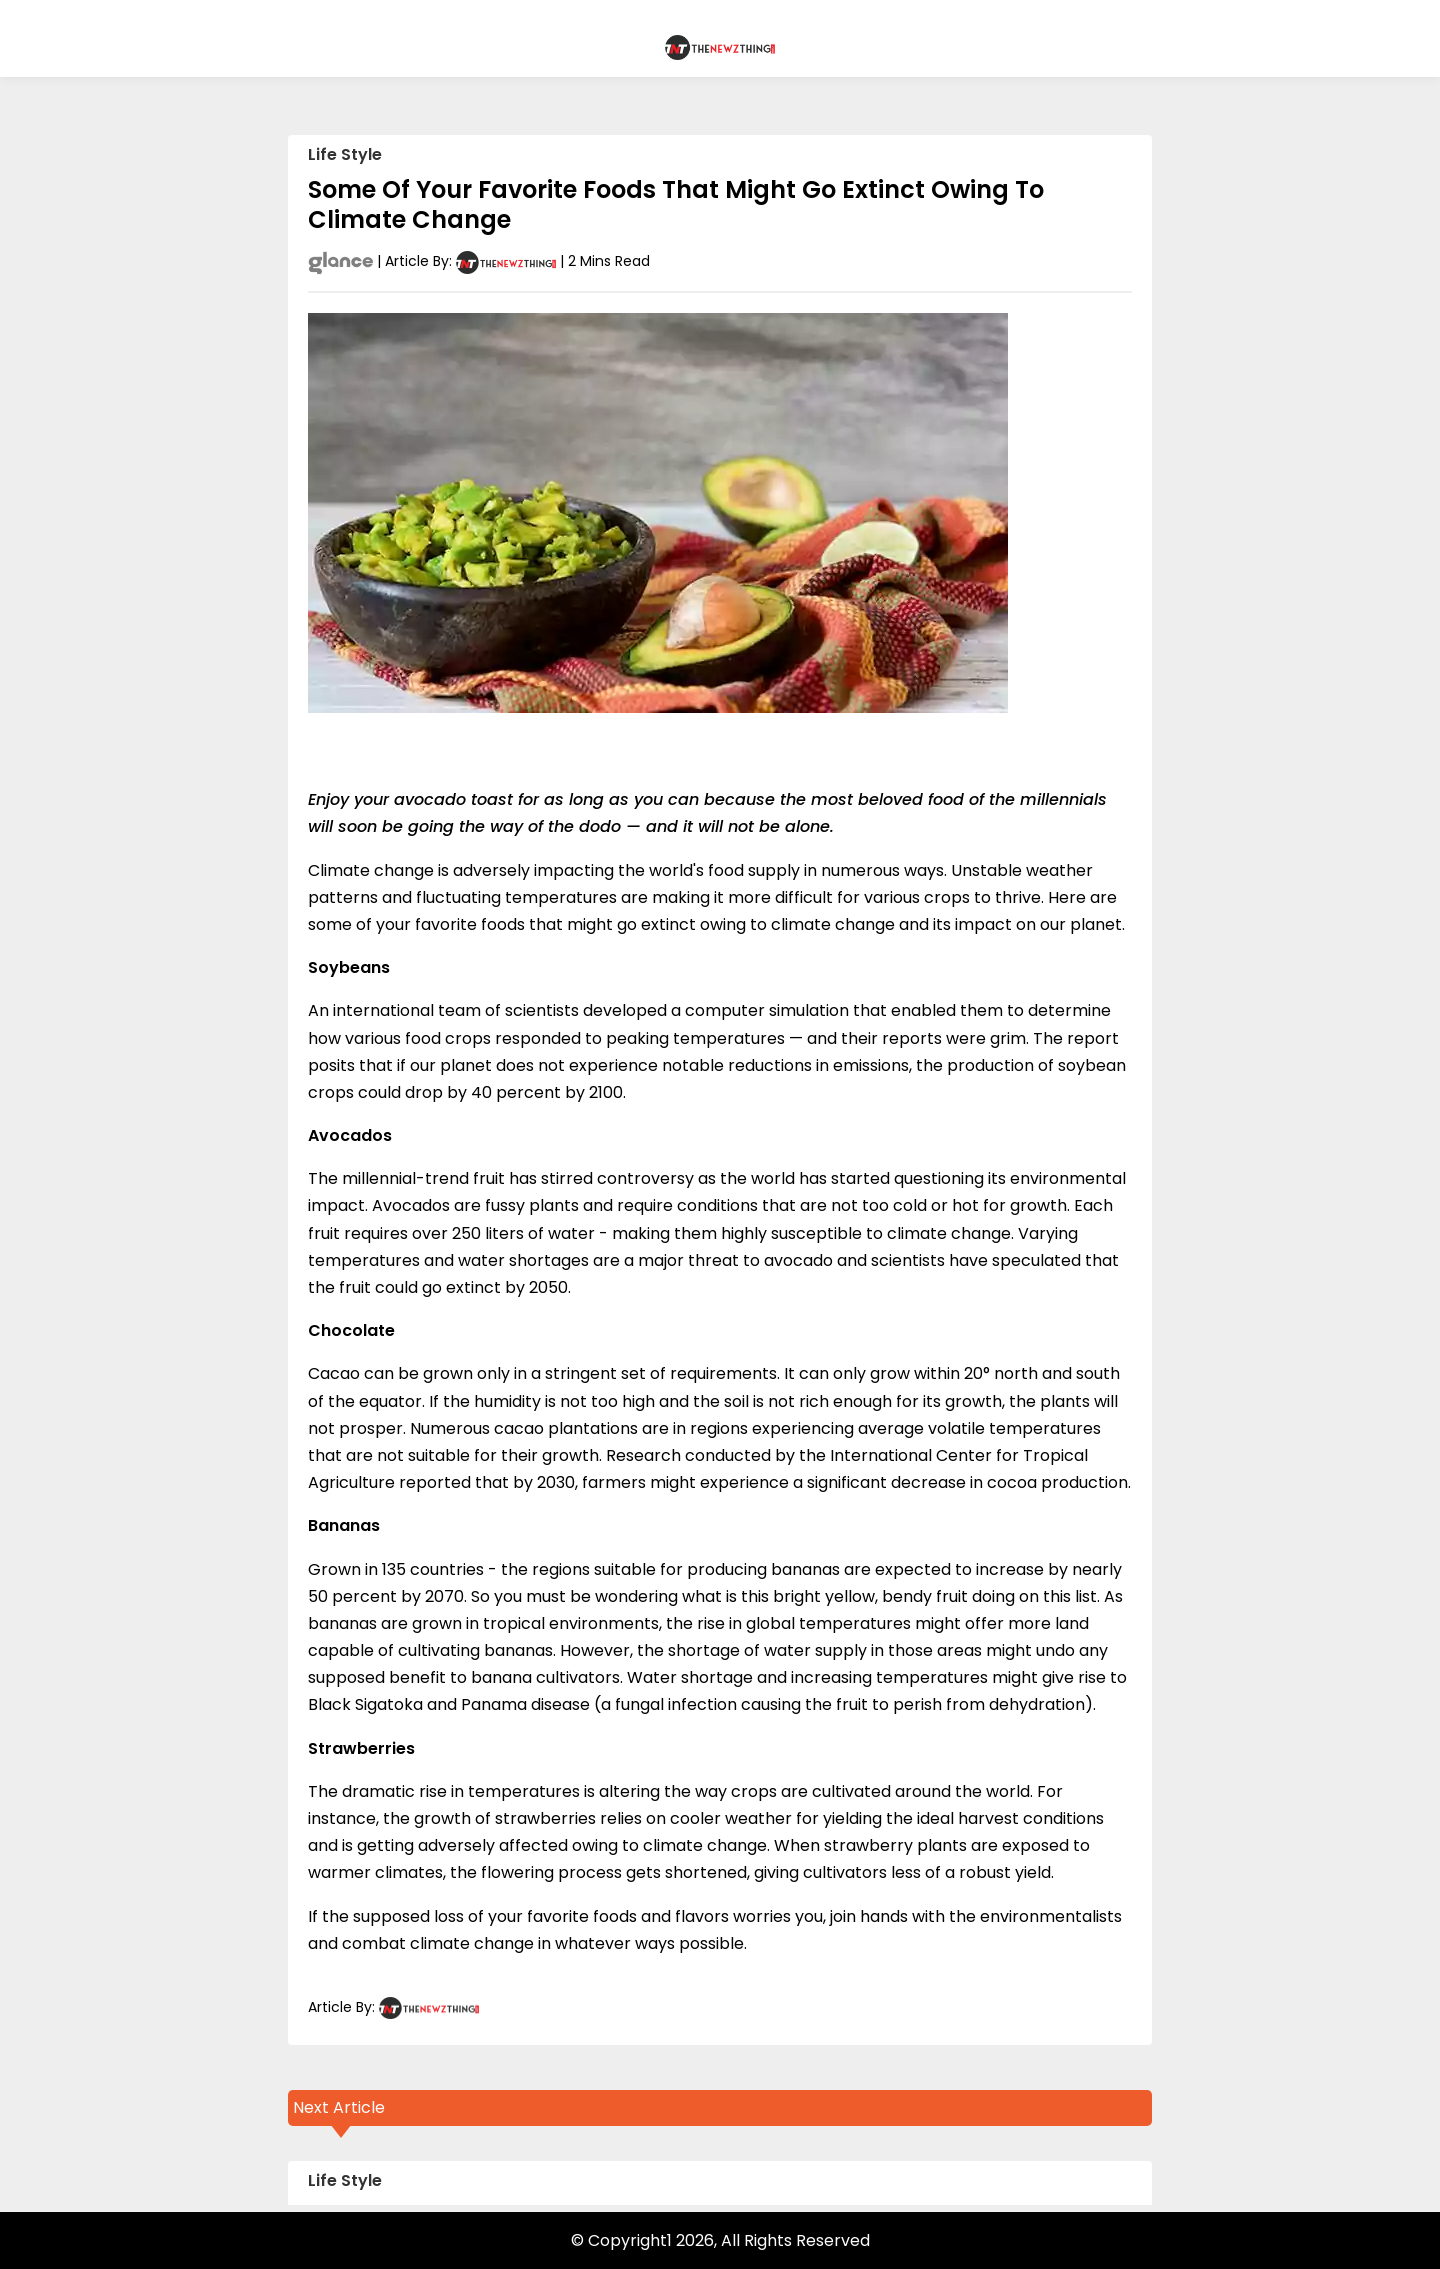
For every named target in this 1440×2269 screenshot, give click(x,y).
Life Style (345, 154)
